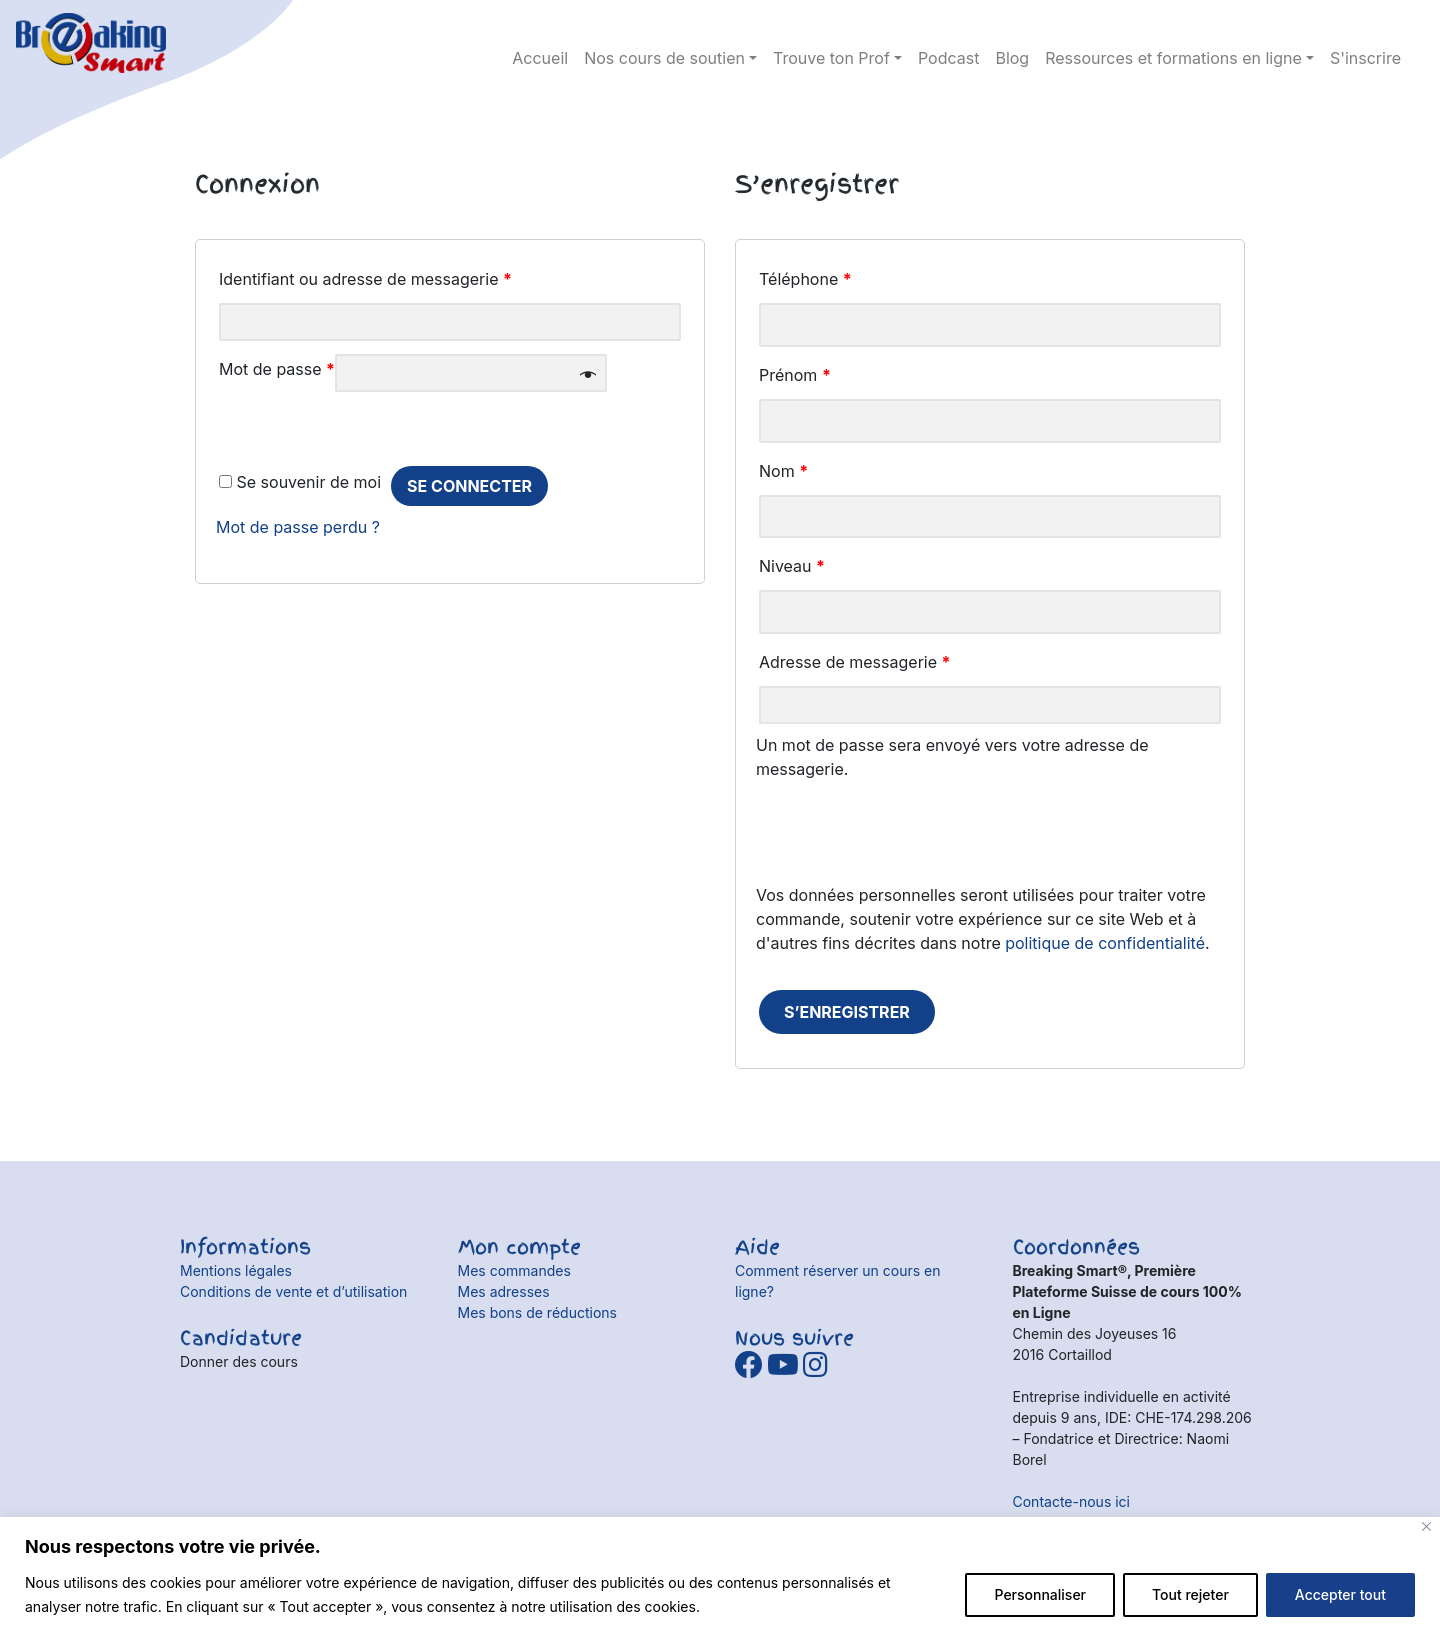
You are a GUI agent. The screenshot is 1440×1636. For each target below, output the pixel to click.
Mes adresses (504, 1291)
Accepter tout (1340, 1594)
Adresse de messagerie (854, 662)
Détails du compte (1390, 30)
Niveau (792, 566)
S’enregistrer (847, 1012)
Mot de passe (277, 369)
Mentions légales (236, 1270)
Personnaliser (1040, 1594)
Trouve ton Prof (831, 58)
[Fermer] (1426, 1526)
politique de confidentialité (1105, 943)
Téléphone (805, 279)
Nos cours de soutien (664, 58)
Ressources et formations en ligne (1173, 58)
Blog (1012, 58)
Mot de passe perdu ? (298, 527)
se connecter (469, 486)
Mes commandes (514, 1270)
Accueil (540, 58)
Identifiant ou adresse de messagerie (365, 279)
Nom (783, 471)
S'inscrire (1365, 58)
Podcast (948, 58)
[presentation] (908, 844)
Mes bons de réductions (537, 1312)
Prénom (795, 375)
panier (1355, 30)
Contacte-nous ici (1072, 1501)
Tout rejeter (1190, 1594)
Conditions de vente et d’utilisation (293, 1291)
